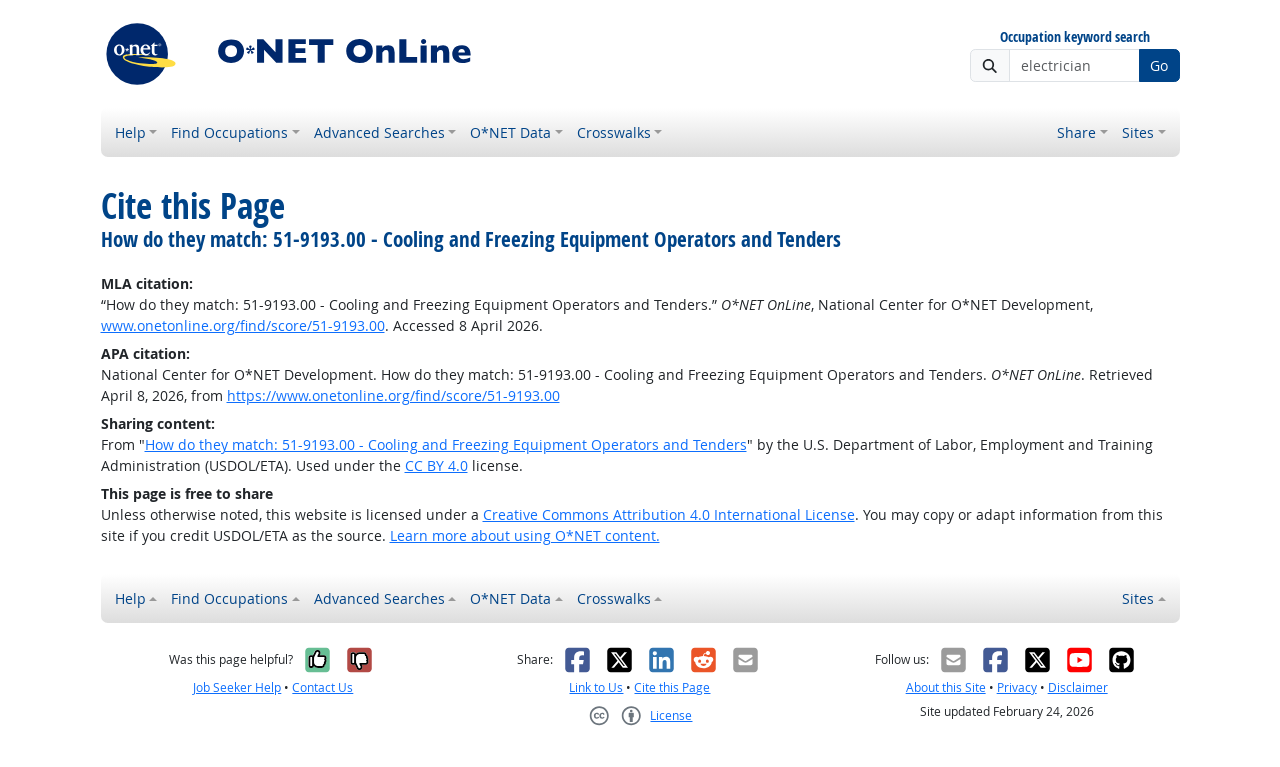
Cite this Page (672, 687)
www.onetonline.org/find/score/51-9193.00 (243, 325)
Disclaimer (1078, 687)
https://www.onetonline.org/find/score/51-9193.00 (393, 395)
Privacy (1017, 687)
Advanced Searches (379, 132)
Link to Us (596, 687)
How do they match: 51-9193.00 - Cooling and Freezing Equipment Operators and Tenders (446, 444)
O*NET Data (510, 132)
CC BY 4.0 (436, 465)
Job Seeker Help (237, 687)
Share (1076, 132)
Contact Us (322, 687)
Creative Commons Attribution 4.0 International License (669, 514)
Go (1159, 65)
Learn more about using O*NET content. (525, 535)
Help (130, 132)
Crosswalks (614, 132)
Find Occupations (229, 132)
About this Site (946, 687)
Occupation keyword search (1075, 37)
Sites (1138, 132)
